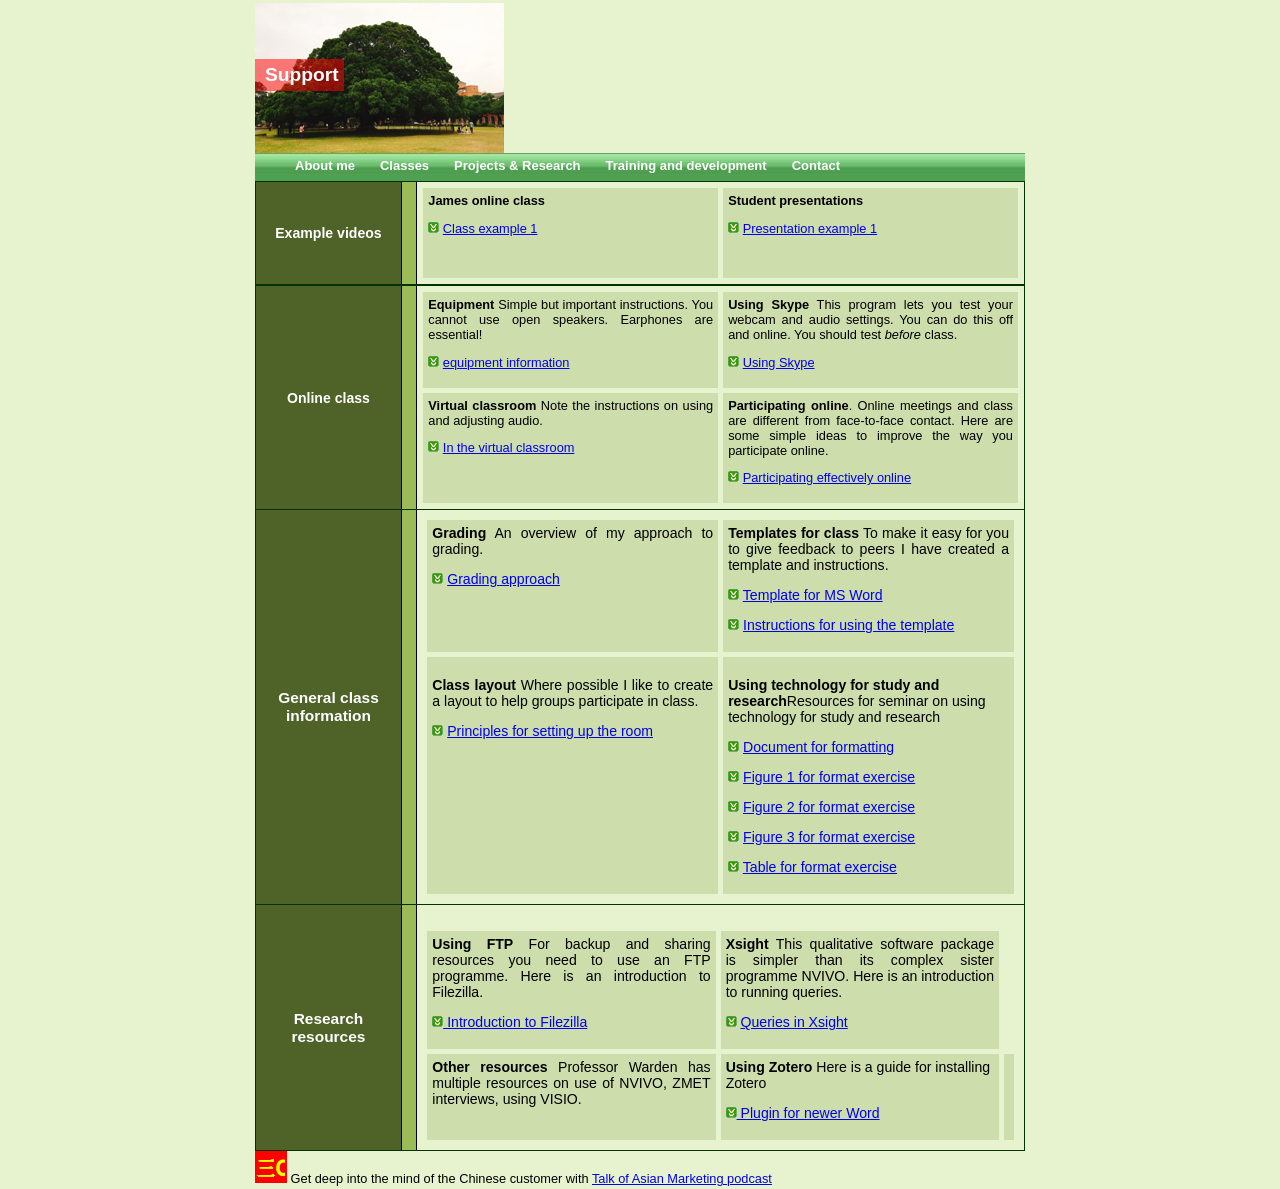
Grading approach (503, 579)
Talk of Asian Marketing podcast (682, 1178)
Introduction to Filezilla (509, 1022)
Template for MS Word (813, 595)
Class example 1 (490, 228)
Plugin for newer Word (803, 1113)
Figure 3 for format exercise (829, 837)
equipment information (506, 362)
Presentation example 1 (810, 228)
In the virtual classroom (509, 447)
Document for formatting (818, 747)
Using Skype (779, 362)
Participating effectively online (827, 477)
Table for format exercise (820, 867)
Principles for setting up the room (550, 731)
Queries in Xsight (794, 1022)
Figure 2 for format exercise (829, 807)
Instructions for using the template (848, 625)
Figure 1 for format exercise (829, 777)
